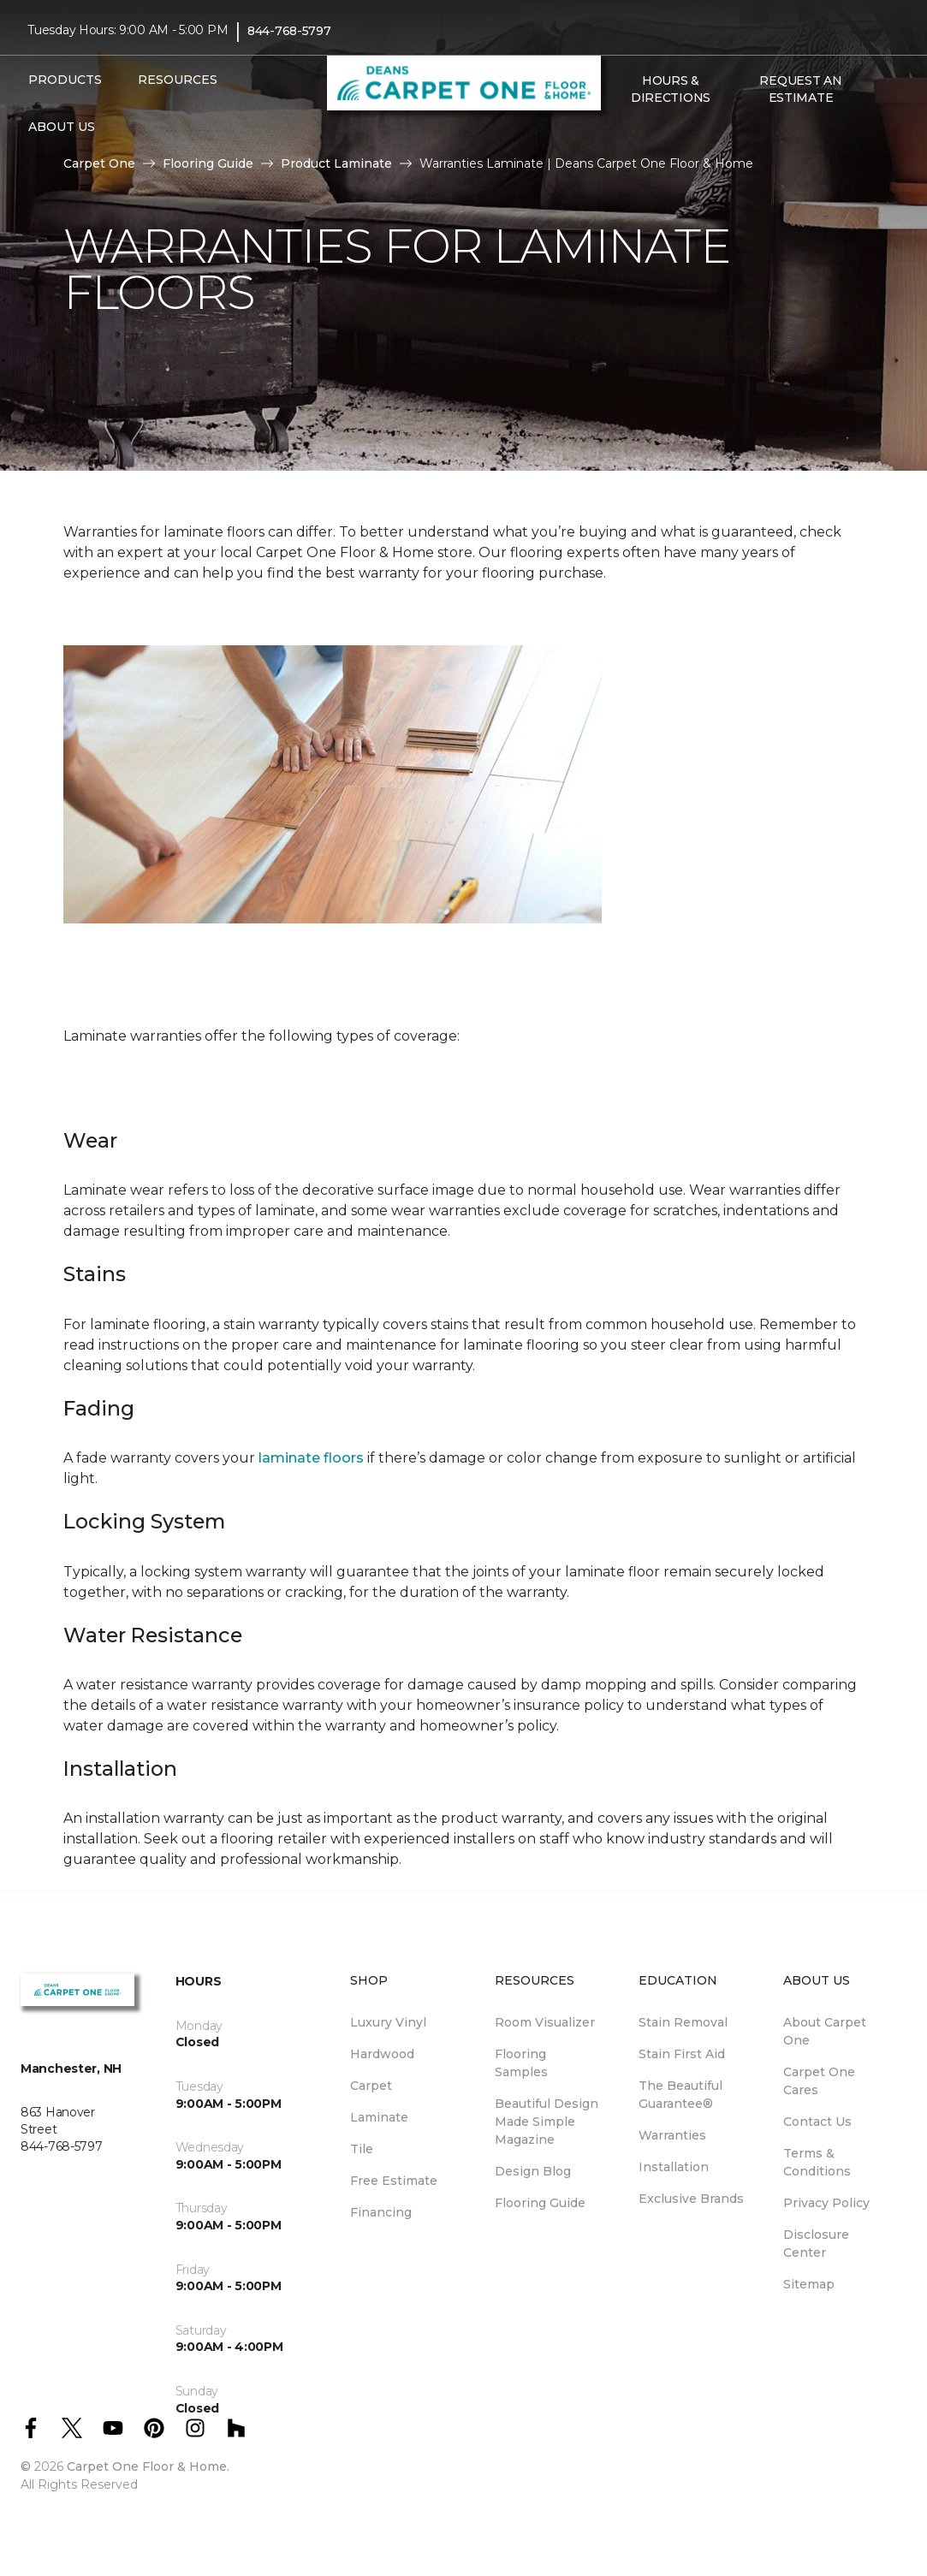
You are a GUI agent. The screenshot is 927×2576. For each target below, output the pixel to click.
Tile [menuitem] (361, 2149)
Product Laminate (336, 163)
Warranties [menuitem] (672, 2135)
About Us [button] (61, 126)
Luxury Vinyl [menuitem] (388, 2022)
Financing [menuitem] (381, 2212)
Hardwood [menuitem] (382, 2054)
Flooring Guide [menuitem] (540, 2203)
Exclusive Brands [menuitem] (691, 2198)
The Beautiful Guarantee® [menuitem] (680, 2094)
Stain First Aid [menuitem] (682, 2054)
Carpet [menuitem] (371, 2085)
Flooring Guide (208, 163)
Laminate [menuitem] (379, 2117)
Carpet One (99, 163)
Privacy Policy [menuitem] (826, 2203)
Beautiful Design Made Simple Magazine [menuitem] (546, 2121)
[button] (619, 134)
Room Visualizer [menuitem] (545, 2022)
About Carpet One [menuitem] (824, 2031)
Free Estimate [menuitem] (393, 2180)
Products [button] (65, 79)
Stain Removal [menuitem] (683, 2022)
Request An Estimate (800, 89)
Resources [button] (177, 79)
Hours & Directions (670, 89)
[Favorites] (640, 134)
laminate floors (311, 1458)
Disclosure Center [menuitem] (816, 2243)
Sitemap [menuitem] (809, 2284)
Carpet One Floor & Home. (148, 2466)
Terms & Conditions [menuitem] (817, 2162)
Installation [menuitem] (674, 2167)
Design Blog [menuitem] (533, 2171)
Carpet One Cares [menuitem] (819, 2081)
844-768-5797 (289, 31)
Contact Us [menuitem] (817, 2121)
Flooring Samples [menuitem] (521, 2063)
